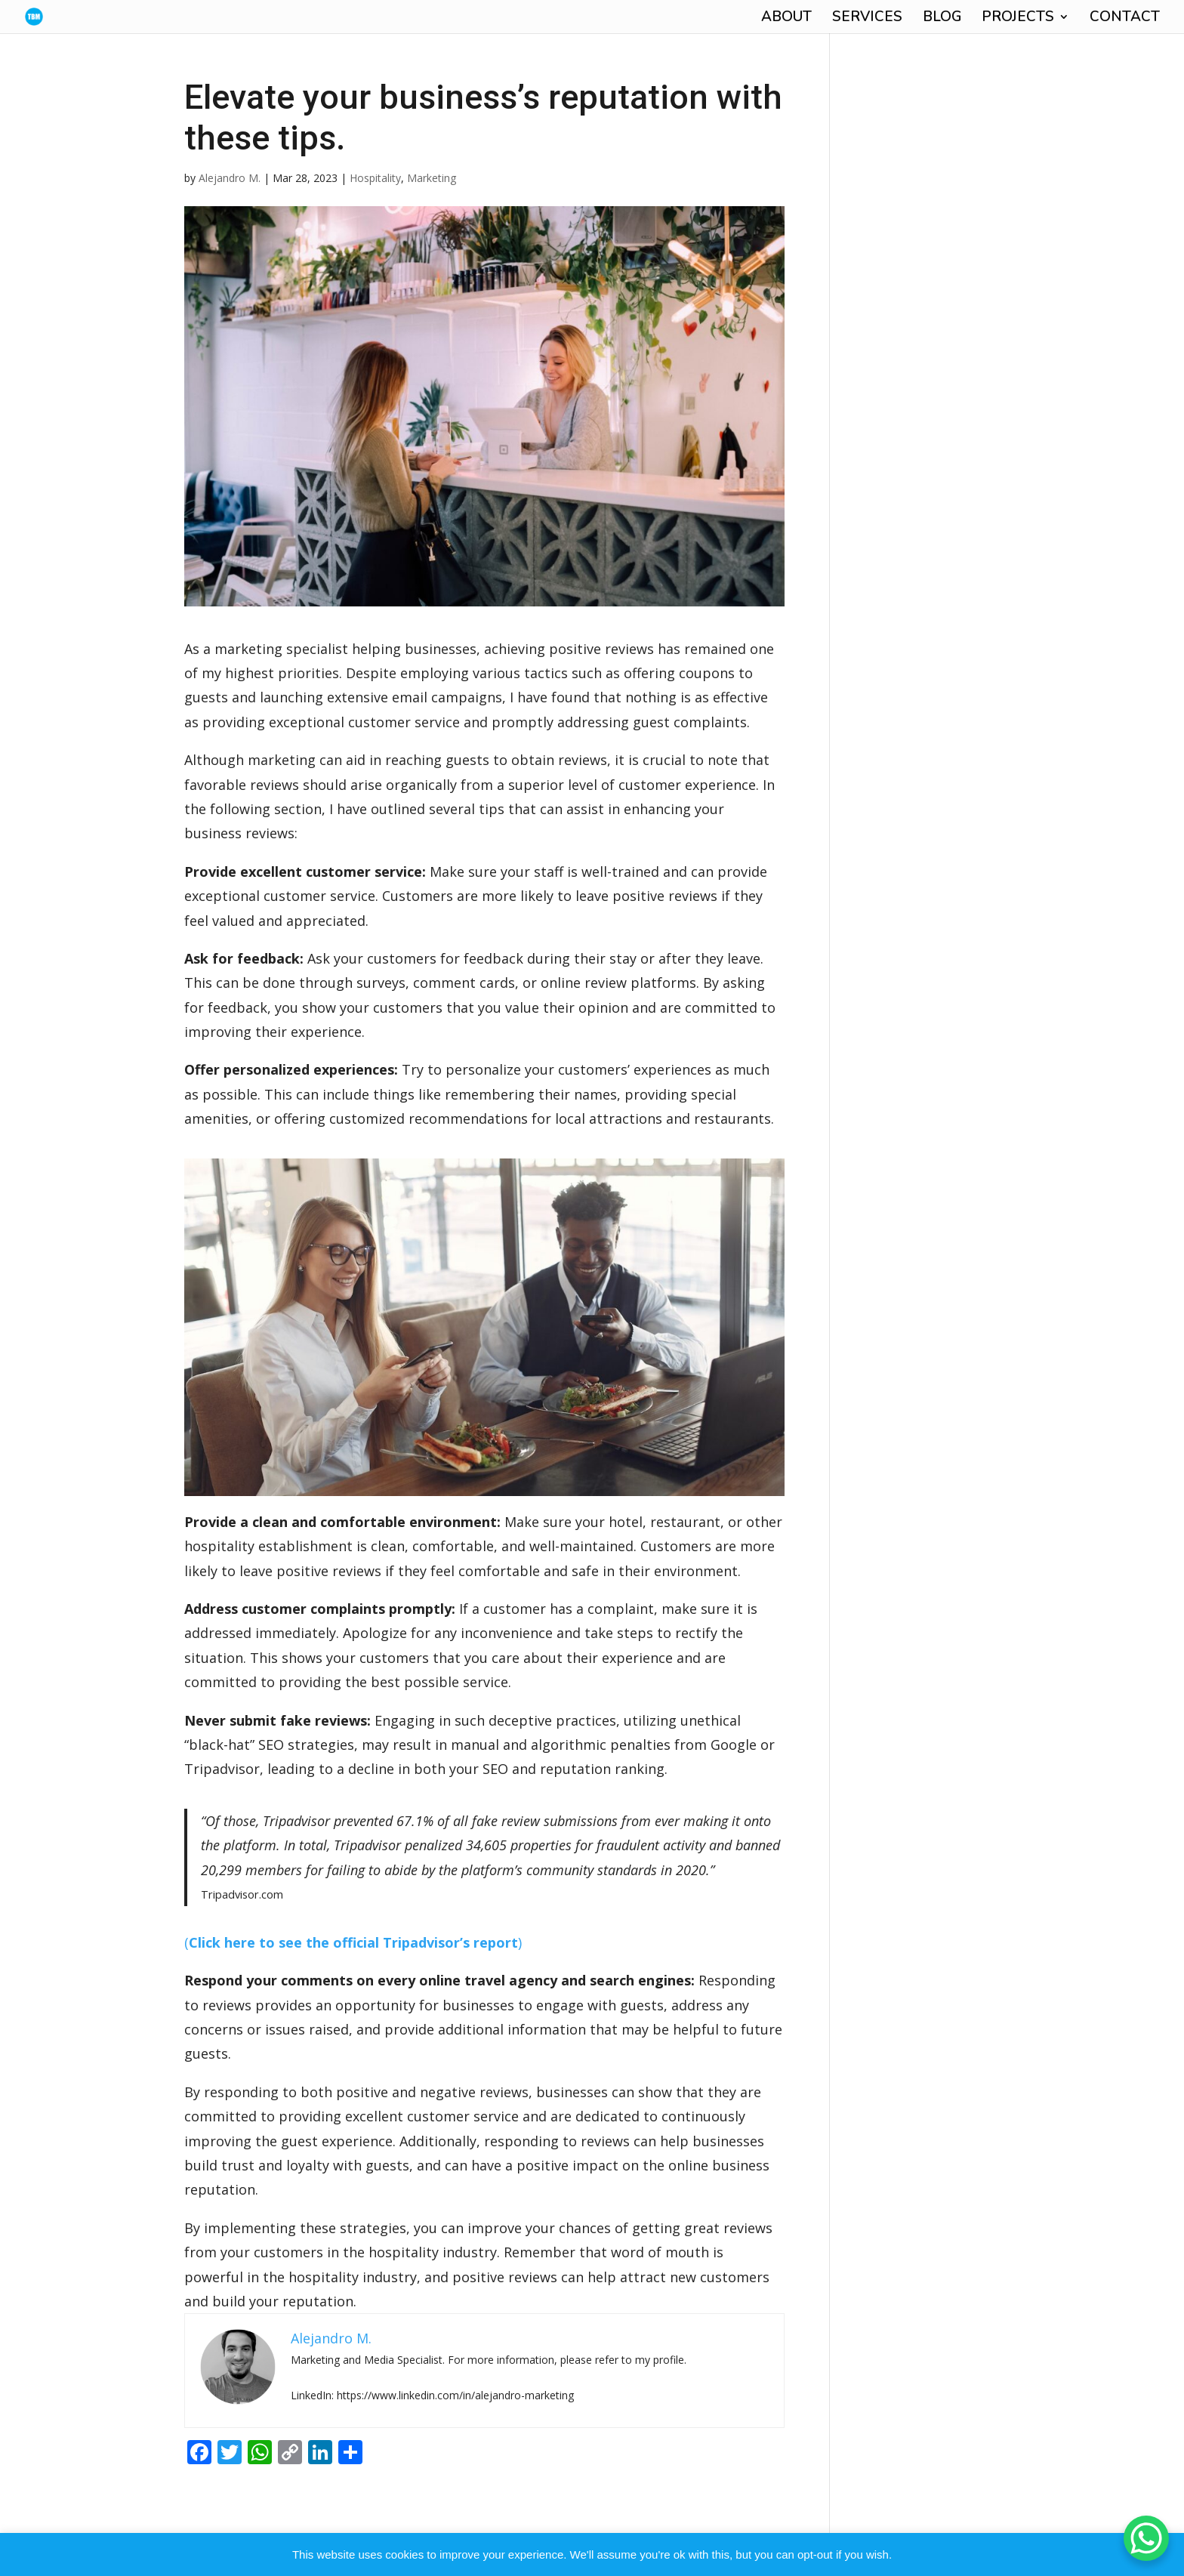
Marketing (431, 178)
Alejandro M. (230, 178)
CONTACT (1125, 18)
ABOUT (786, 18)
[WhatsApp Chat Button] (1146, 2538)
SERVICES (867, 18)
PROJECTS (1018, 18)
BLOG (942, 18)
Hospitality (375, 178)
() (353, 1942)
